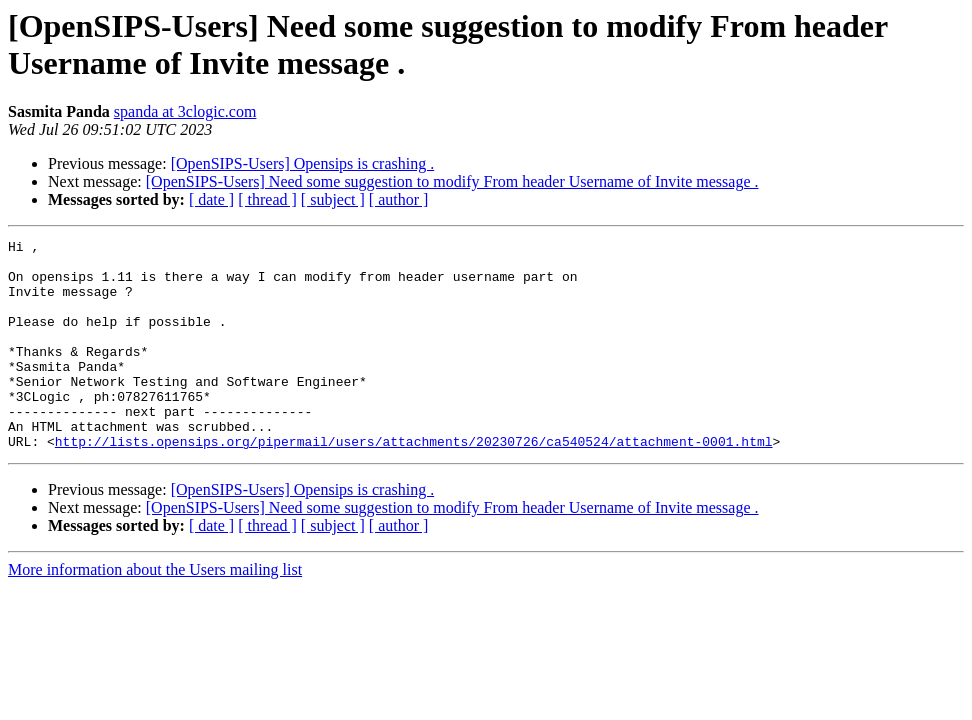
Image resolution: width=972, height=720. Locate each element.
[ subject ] (333, 199)
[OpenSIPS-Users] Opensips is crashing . (303, 163)
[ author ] (399, 199)
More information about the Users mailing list (155, 611)
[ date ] (211, 199)
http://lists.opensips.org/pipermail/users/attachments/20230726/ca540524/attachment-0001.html (414, 483)
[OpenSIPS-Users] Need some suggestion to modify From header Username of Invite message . (452, 181)
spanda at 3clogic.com (185, 111)
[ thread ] (267, 199)
